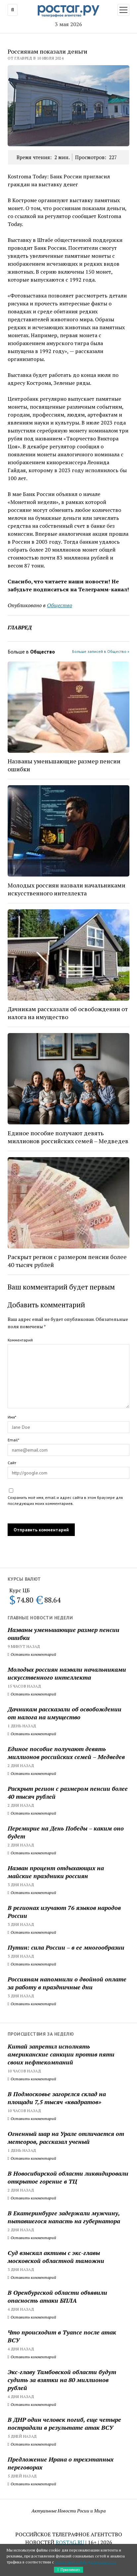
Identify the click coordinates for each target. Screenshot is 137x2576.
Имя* (12, 1417)
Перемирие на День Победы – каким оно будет (66, 1832)
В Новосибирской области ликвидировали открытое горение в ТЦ (68, 2177)
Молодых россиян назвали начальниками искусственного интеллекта (67, 1673)
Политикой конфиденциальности (85, 2561)
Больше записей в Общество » (100, 651)
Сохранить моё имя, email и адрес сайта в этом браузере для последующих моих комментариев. (65, 1500)
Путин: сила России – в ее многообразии (66, 1947)
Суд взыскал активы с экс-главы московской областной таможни (56, 2257)
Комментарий (20, 1339)
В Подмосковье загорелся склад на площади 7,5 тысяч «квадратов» (57, 2098)
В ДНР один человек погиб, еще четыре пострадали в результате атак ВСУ (64, 2423)
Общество (59, 605)
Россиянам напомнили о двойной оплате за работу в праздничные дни (67, 1983)
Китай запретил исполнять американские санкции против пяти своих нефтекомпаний (61, 2054)
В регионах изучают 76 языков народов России (64, 1912)
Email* (13, 1439)
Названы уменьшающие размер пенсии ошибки (63, 1634)
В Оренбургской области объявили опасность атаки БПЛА (57, 2296)
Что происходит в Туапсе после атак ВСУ (62, 2336)
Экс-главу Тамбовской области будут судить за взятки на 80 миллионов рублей (62, 2380)
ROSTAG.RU (70, 2542)
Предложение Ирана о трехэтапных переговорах (61, 2463)
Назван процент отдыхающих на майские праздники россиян (56, 1872)
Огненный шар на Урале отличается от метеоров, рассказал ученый (66, 2138)
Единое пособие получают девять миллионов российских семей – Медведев (66, 1753)
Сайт (12, 1462)
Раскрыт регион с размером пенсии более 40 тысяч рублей (68, 1792)
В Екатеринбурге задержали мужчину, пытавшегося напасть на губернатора (64, 2217)
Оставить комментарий (32, 1654)
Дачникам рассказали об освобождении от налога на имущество (64, 1713)
